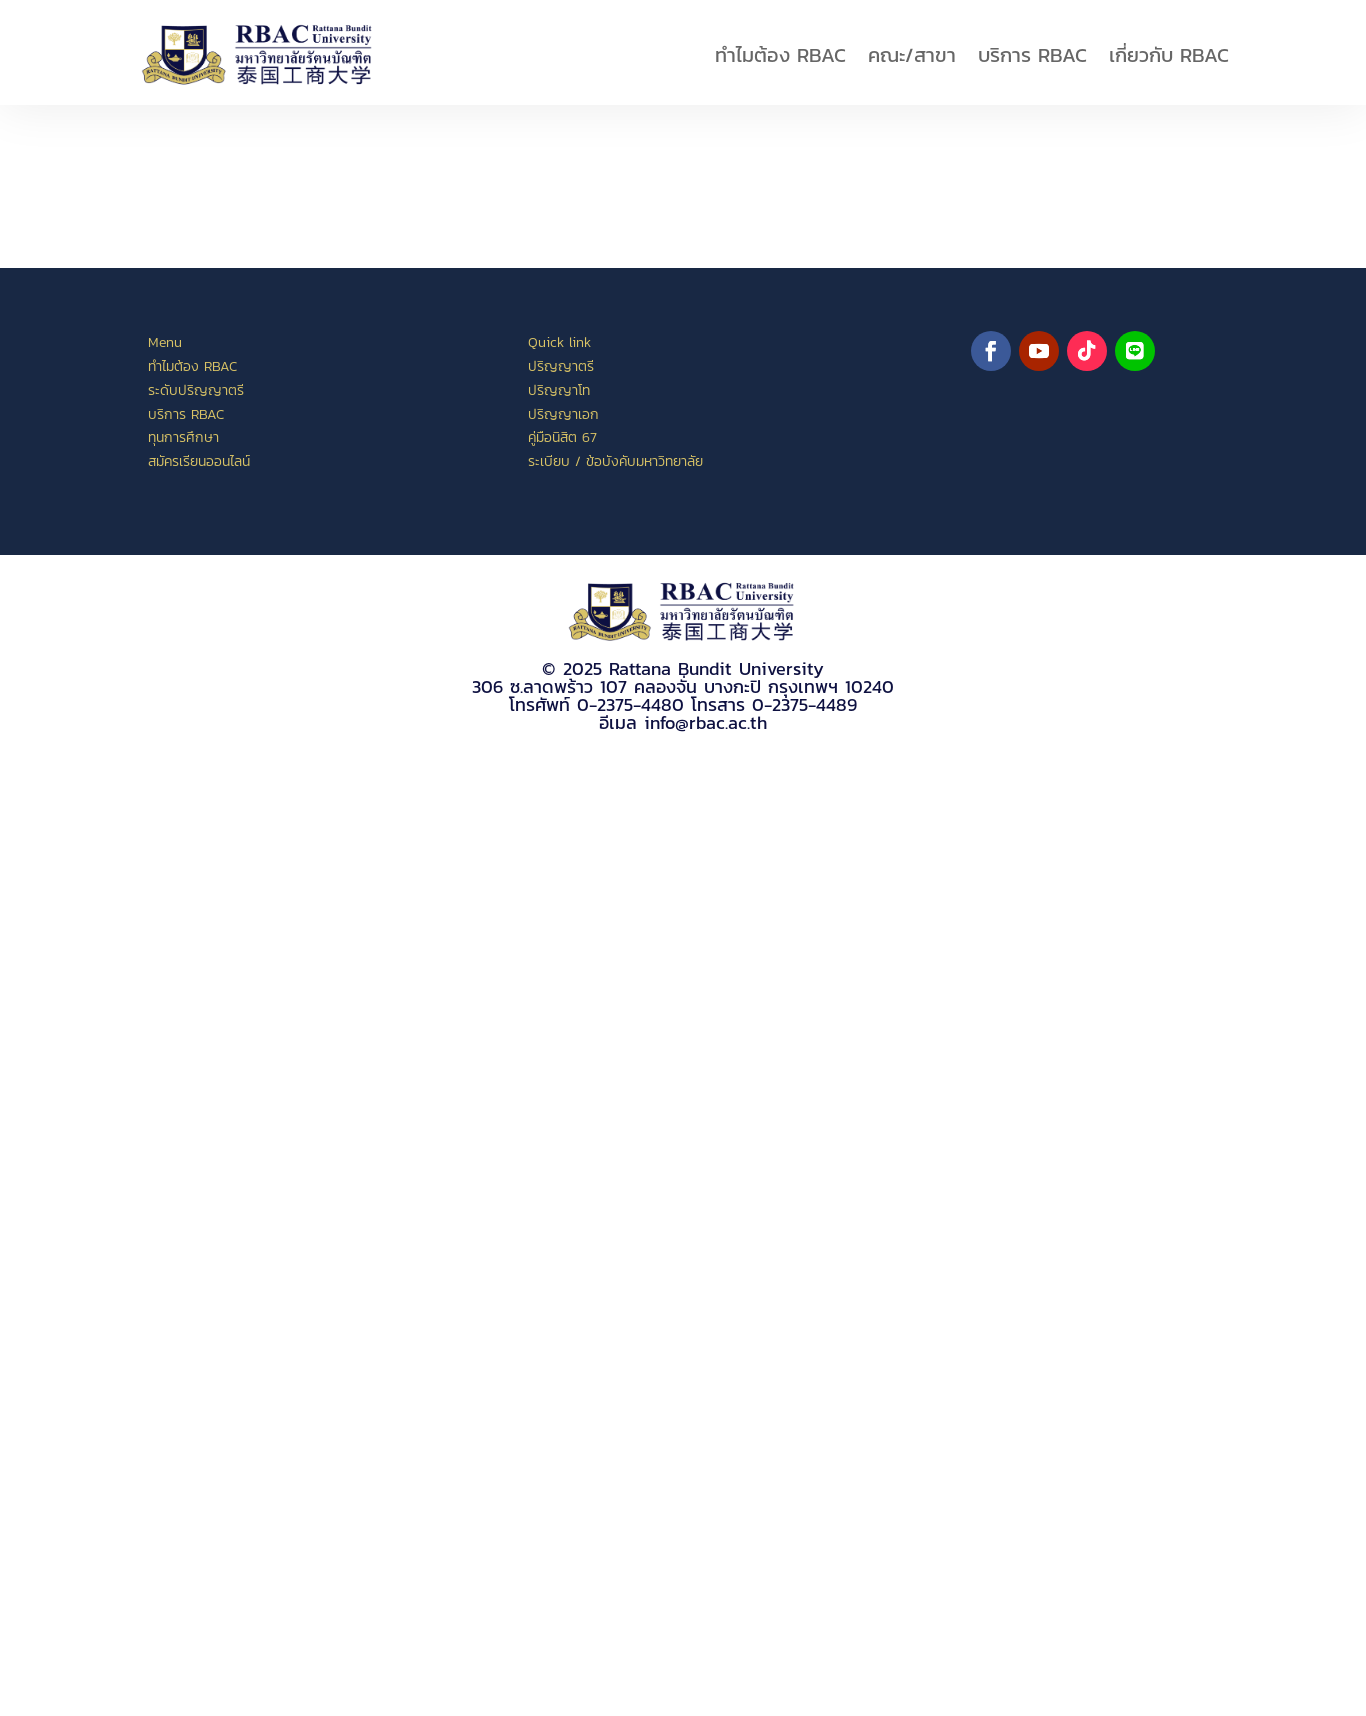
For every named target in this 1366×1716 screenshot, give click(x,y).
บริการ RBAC (1032, 55)
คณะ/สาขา (912, 55)
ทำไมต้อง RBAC (780, 55)
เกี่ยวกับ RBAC (1169, 55)
